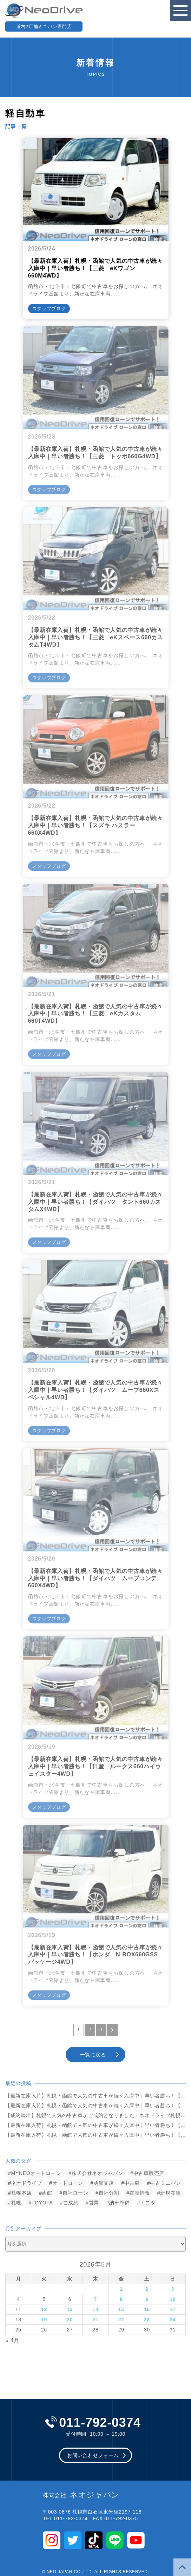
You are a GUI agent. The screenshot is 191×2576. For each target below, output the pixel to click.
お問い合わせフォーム (93, 2455)
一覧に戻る (93, 2054)
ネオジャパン (81, 2495)
